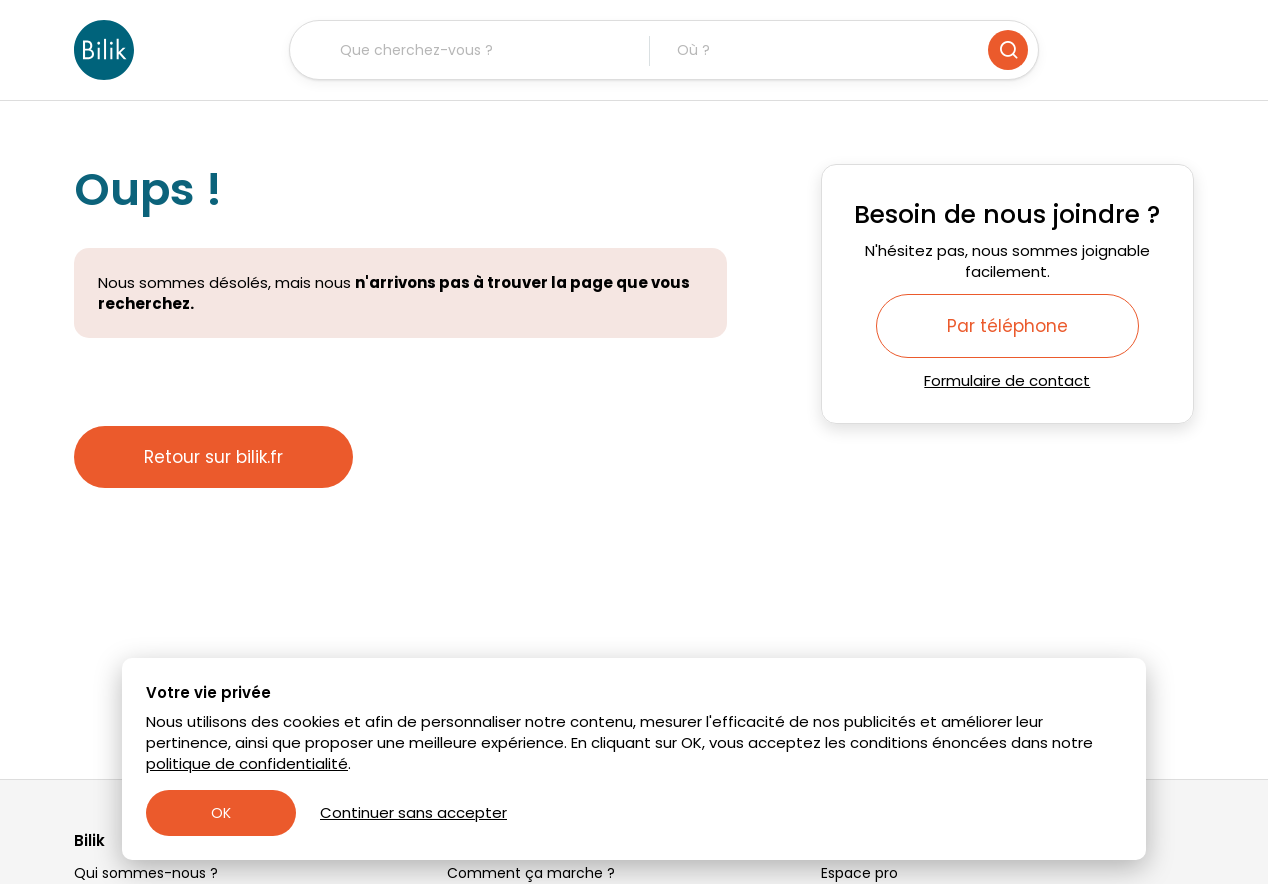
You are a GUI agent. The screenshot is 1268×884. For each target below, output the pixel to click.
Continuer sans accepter (413, 812)
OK (221, 813)
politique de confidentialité (247, 763)
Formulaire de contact (1007, 380)
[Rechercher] (1008, 50)
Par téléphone (1007, 326)
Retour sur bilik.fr (213, 457)
